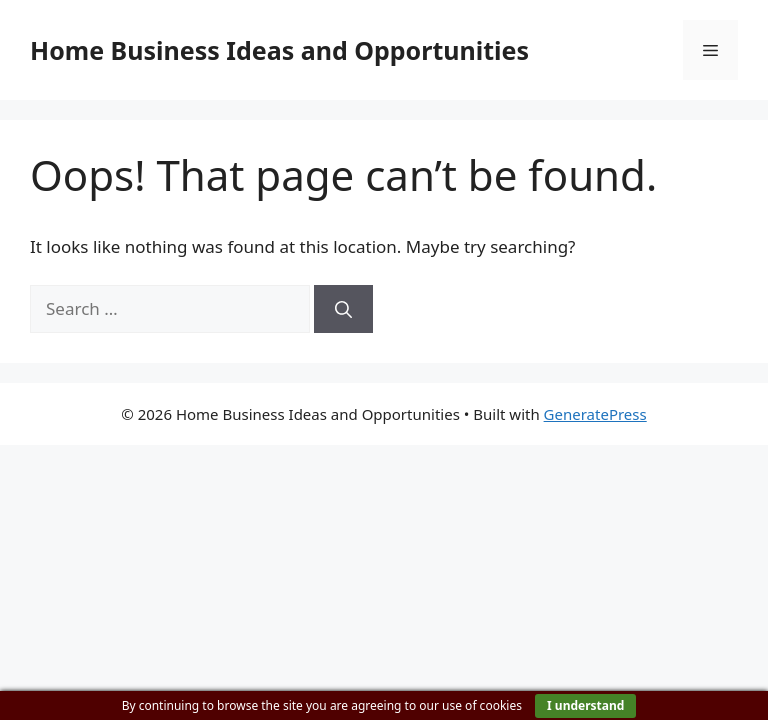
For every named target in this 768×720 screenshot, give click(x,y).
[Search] (343, 309)
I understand (585, 705)
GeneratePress (595, 414)
